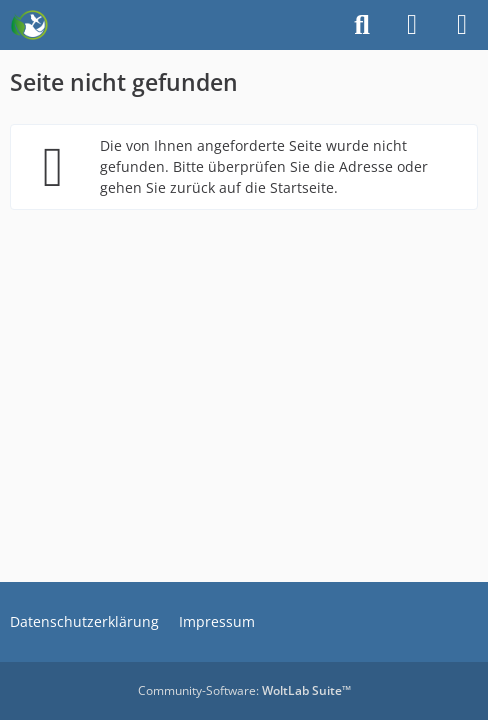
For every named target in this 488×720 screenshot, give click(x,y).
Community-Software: (244, 690)
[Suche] (362, 25)
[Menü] (462, 25)
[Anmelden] (412, 25)
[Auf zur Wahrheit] (29, 25)
